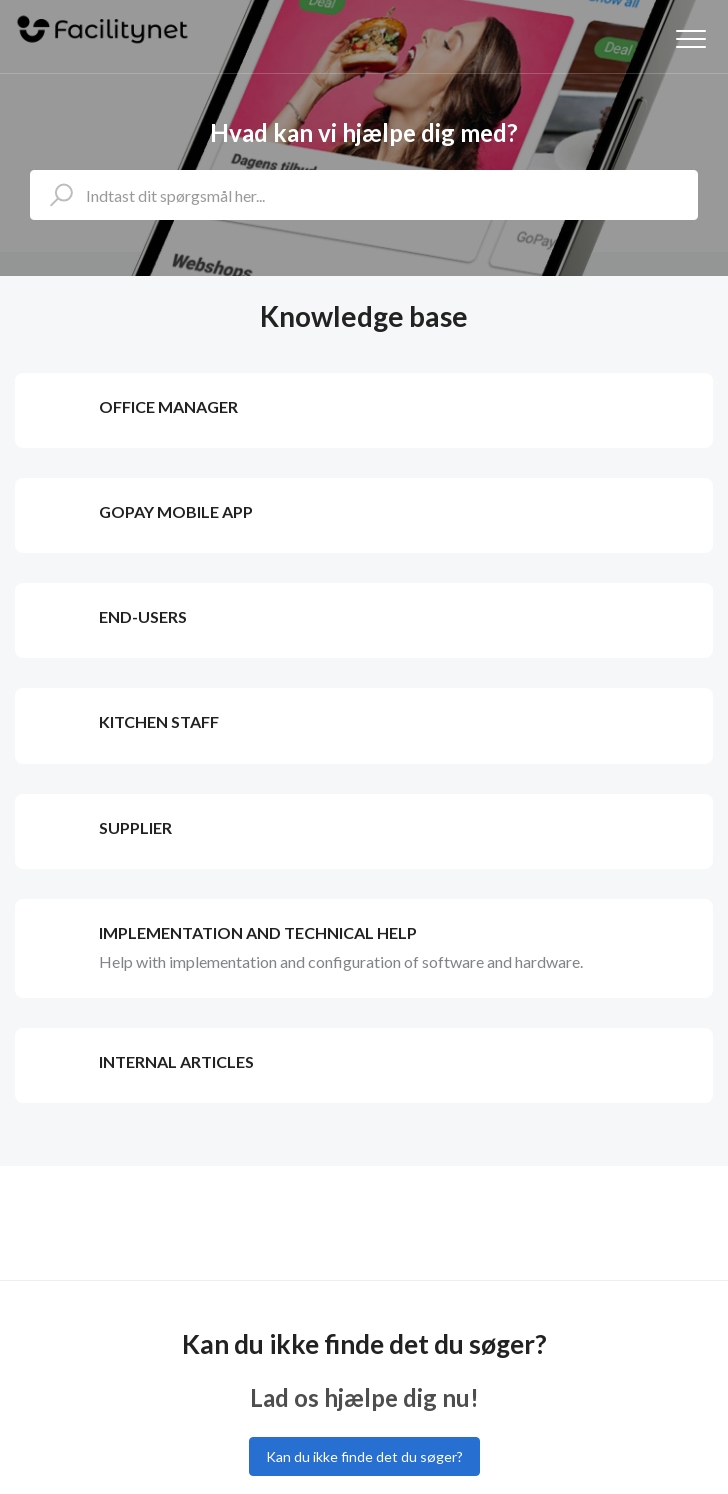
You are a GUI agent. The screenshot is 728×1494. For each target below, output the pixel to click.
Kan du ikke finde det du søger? (364, 1456)
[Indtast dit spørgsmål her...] (364, 195)
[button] (690, 38)
